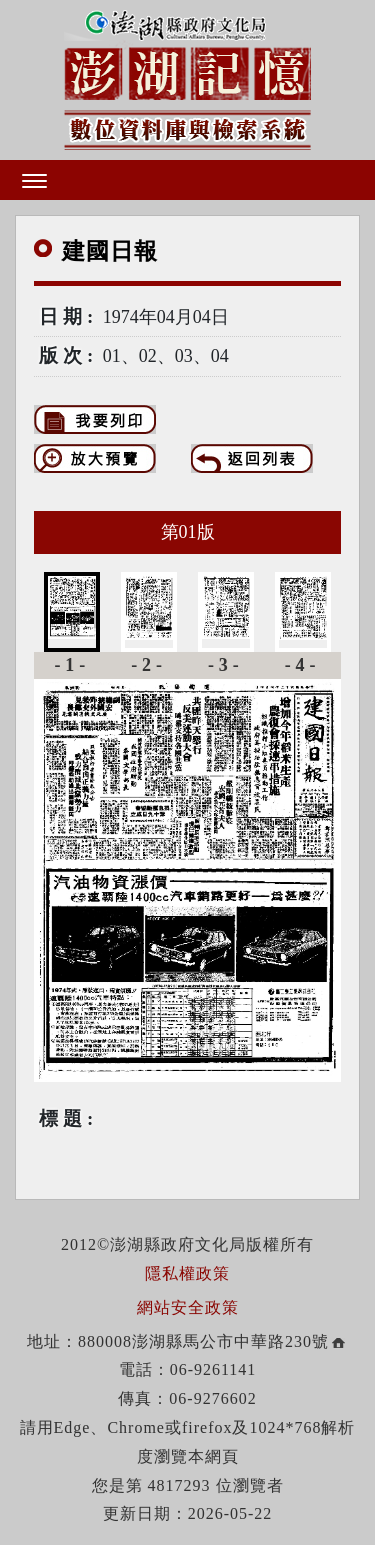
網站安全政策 (188, 1307)
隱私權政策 (187, 1273)
